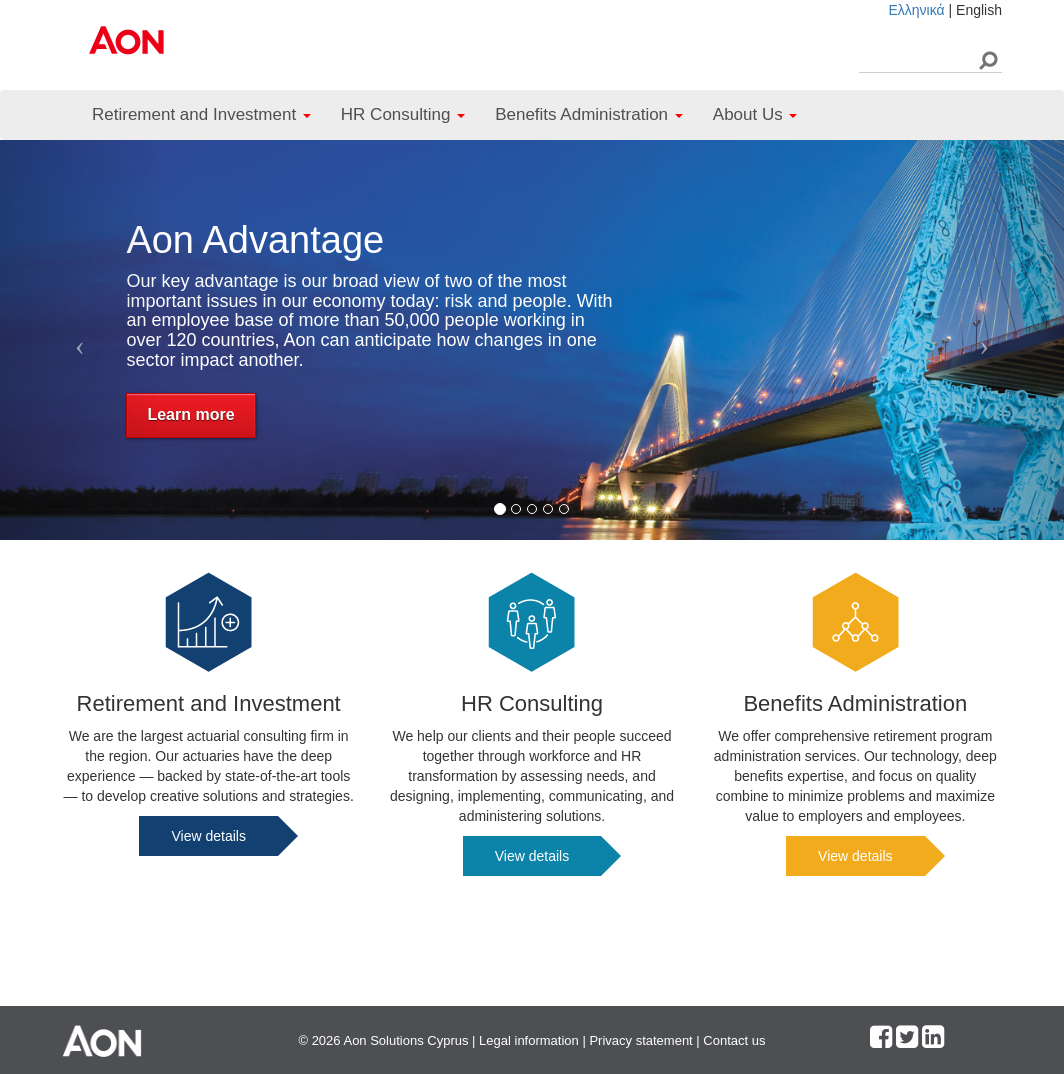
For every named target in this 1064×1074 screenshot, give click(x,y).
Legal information (529, 1040)
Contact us (734, 1040)
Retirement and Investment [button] (201, 114)
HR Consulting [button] (403, 114)
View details (208, 836)
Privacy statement (640, 1040)
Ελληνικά (916, 10)
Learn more (190, 414)
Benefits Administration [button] (589, 114)
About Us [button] (755, 114)
